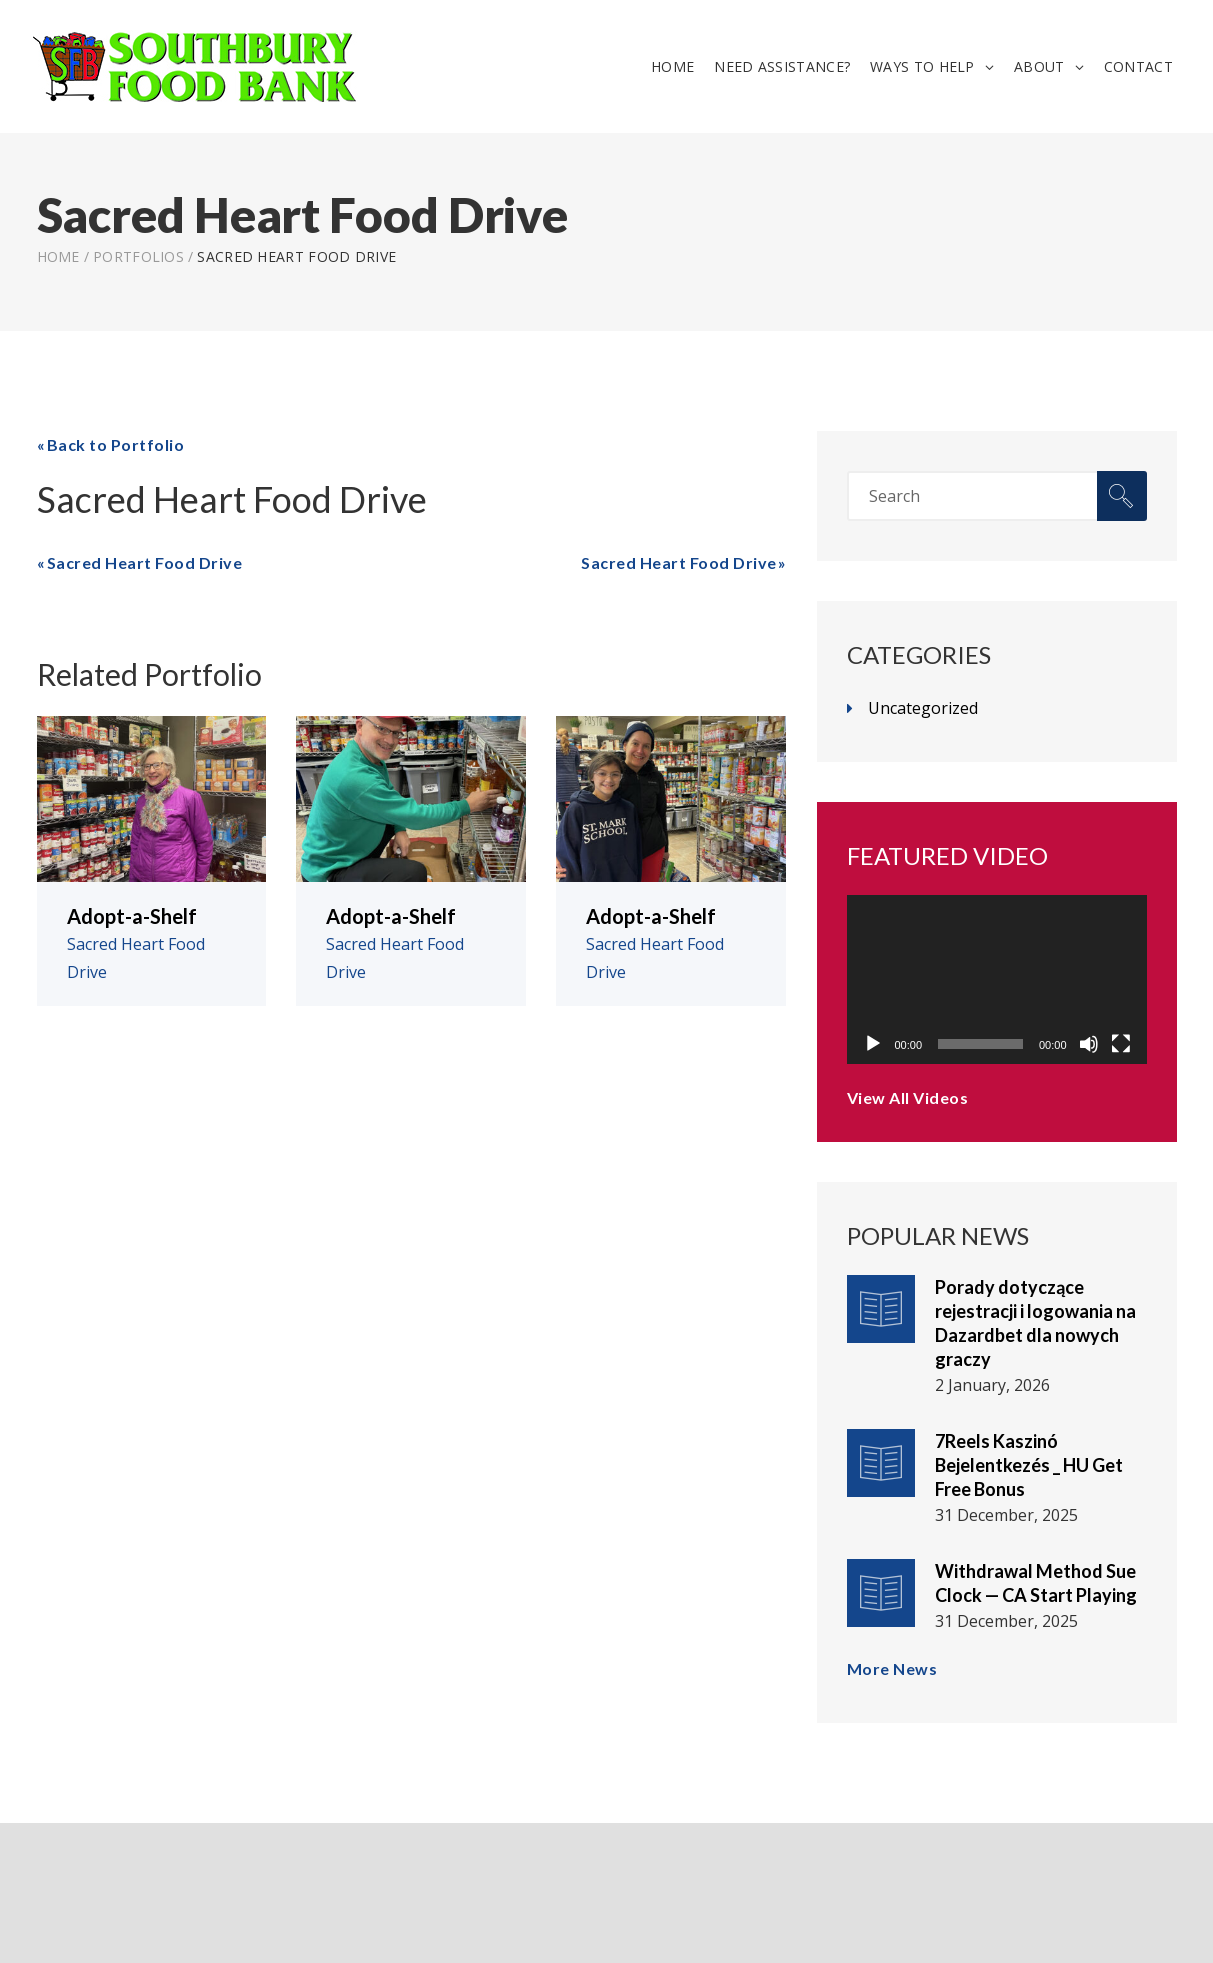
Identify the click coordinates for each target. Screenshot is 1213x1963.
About (1039, 66)
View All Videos (908, 1097)
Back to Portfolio (116, 444)
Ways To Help (922, 66)
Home (672, 66)
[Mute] (1089, 1044)
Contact (1138, 66)
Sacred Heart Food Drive (145, 562)
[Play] (873, 1044)
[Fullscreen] (1121, 1044)
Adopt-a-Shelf (132, 916)
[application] (997, 979)
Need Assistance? (782, 66)
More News (892, 1668)
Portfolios (138, 256)
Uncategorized (923, 708)
